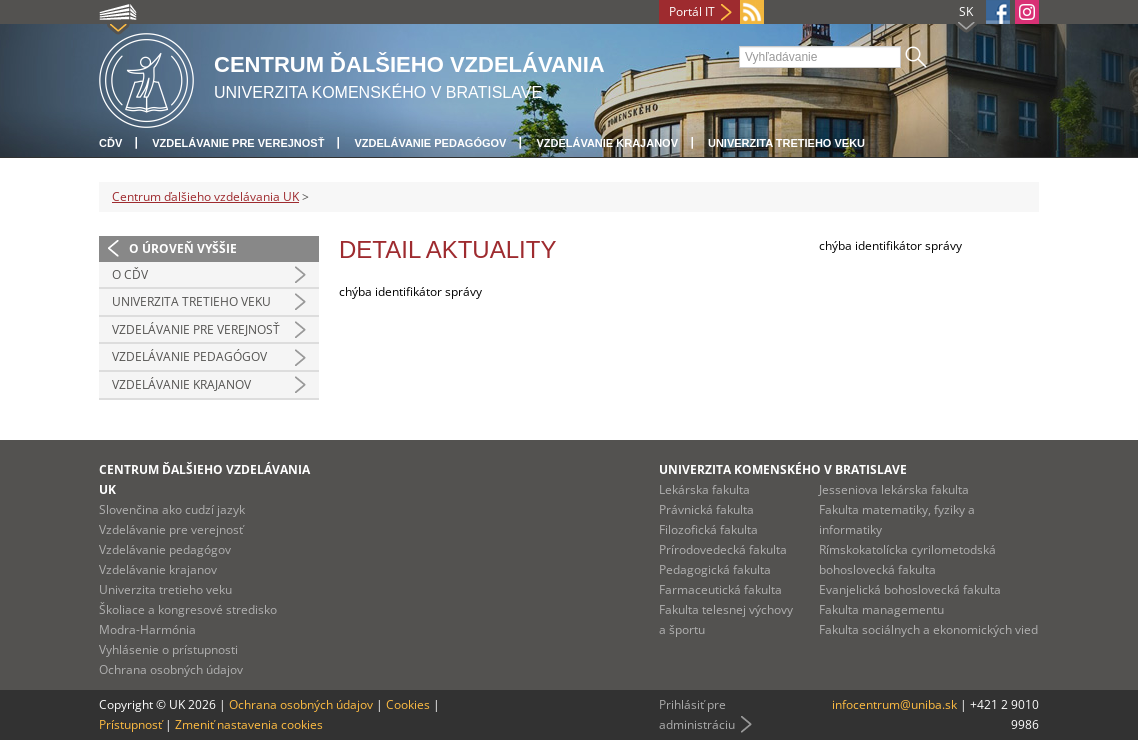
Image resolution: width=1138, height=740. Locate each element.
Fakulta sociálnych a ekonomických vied (928, 629)
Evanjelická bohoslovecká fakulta (910, 589)
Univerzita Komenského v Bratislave (783, 469)
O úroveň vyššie (183, 248)
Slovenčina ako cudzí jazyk (172, 509)
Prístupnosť (130, 724)
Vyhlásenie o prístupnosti (168, 649)
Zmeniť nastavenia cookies (249, 724)
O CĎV (130, 274)
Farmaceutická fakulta (720, 589)
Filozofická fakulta (708, 529)
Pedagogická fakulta (715, 569)
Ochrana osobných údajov (171, 669)
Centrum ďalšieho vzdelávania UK (205, 196)
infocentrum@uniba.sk (894, 704)
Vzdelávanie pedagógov (430, 143)
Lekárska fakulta (704, 489)
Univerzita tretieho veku (786, 143)
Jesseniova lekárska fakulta (894, 489)
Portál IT (692, 11)
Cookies (408, 704)
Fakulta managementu (881, 609)
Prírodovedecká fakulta (723, 549)
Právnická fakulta (706, 509)
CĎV (110, 143)
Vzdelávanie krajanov (607, 143)
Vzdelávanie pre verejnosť (238, 143)
